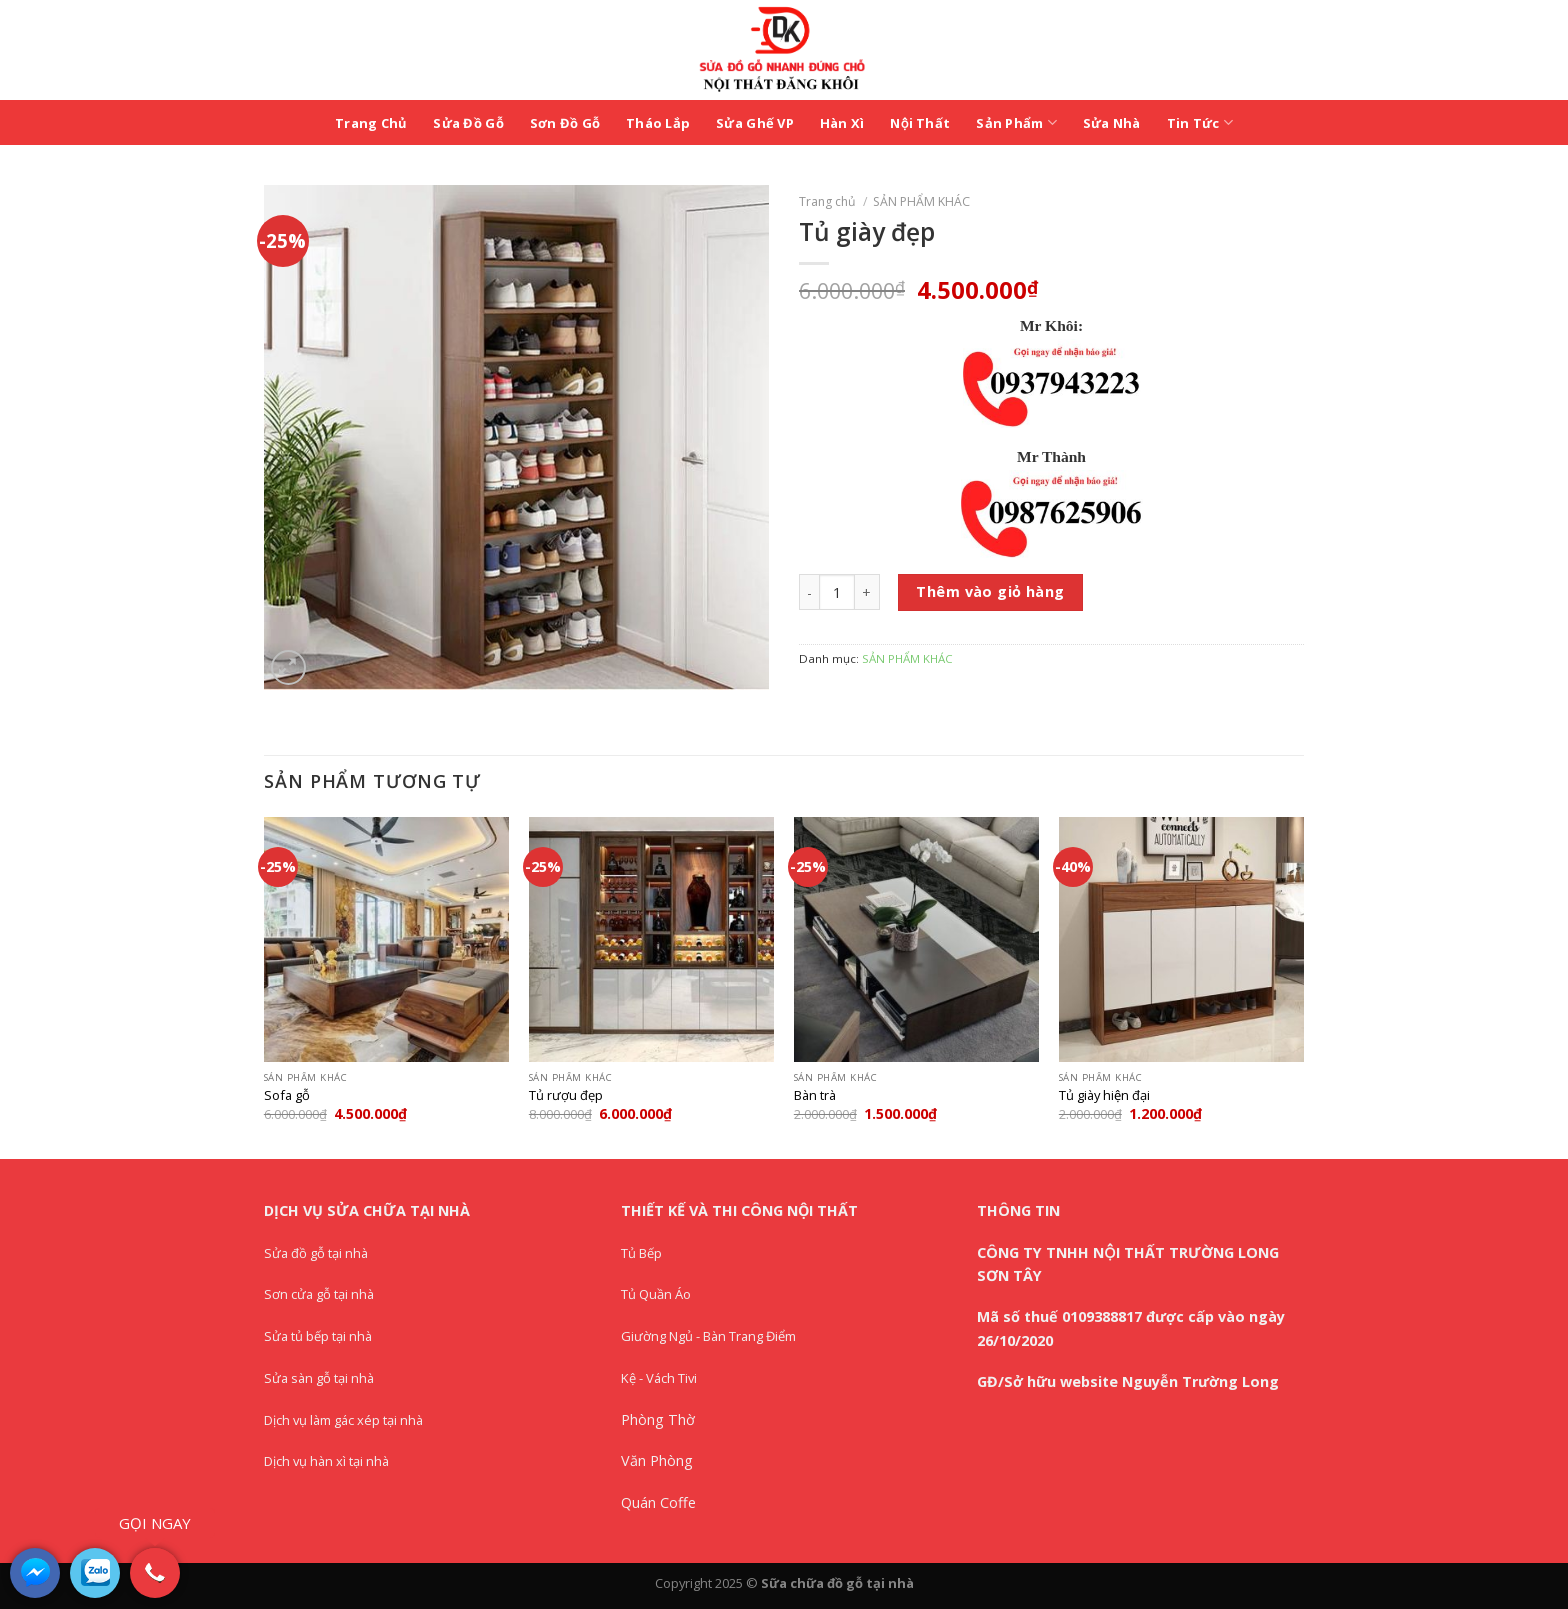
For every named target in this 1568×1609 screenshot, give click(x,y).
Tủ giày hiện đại (1104, 1095)
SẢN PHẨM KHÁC (921, 201)
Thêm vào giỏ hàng (990, 591)
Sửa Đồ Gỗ (468, 123)
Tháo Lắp (658, 123)
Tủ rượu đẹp (566, 1095)
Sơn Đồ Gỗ (565, 123)
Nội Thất (920, 123)
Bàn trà (815, 1095)
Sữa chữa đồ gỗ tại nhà (837, 1583)
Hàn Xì (842, 123)
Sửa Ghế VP (755, 123)
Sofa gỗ (287, 1095)
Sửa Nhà (1112, 123)
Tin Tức (1200, 122)
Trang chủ (827, 201)
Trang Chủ (371, 123)
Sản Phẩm (1016, 122)
